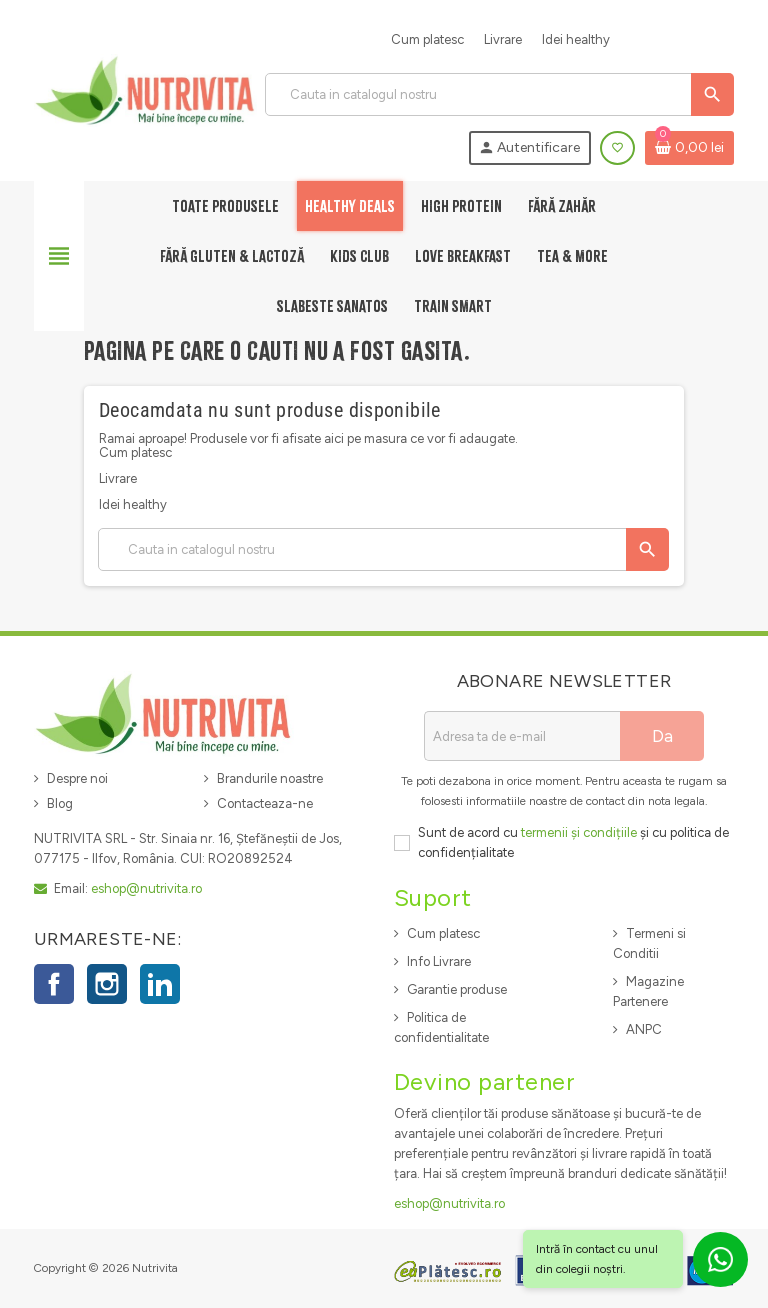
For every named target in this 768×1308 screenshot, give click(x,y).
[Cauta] (499, 94)
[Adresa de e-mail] (522, 736)
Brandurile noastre (270, 778)
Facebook (54, 984)
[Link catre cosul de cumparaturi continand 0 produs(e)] (689, 148)
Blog (60, 803)
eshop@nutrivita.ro (146, 888)
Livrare (503, 39)
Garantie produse (457, 989)
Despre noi (77, 778)
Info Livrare (439, 961)
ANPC (644, 1029)
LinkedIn (160, 984)
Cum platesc (427, 39)
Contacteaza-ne (265, 803)
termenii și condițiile (579, 832)
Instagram (107, 984)
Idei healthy (576, 39)
